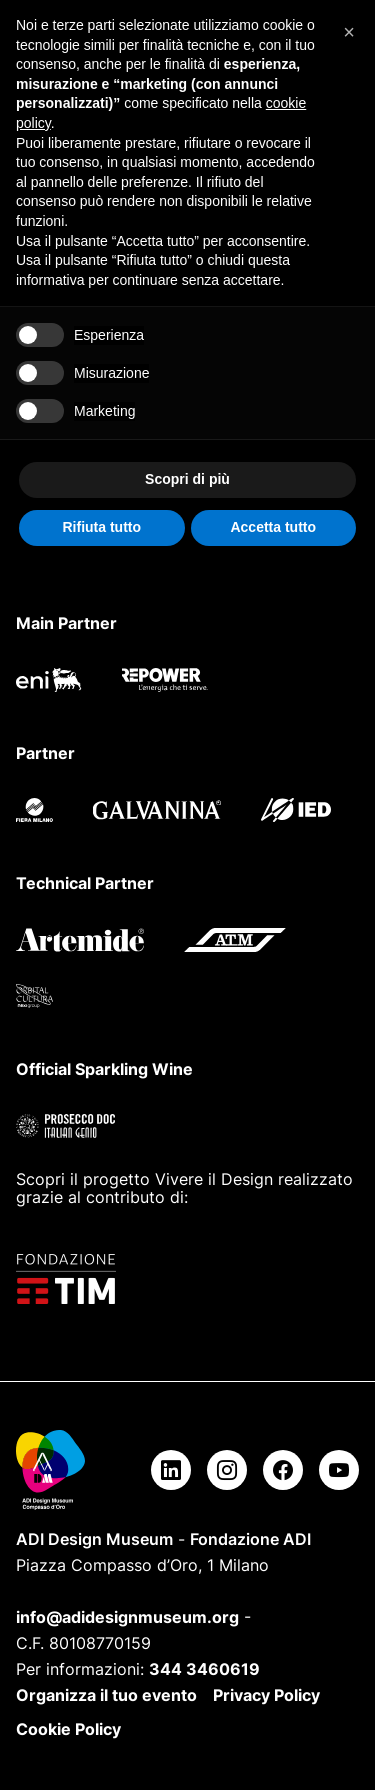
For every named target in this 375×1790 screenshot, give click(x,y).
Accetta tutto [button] (273, 527)
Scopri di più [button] (187, 479)
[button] (349, 32)
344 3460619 (204, 1669)
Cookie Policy (68, 1729)
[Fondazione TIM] (187, 1279)
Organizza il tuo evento (106, 1695)
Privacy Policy (266, 1695)
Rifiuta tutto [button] (101, 527)
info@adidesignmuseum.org (127, 1617)
